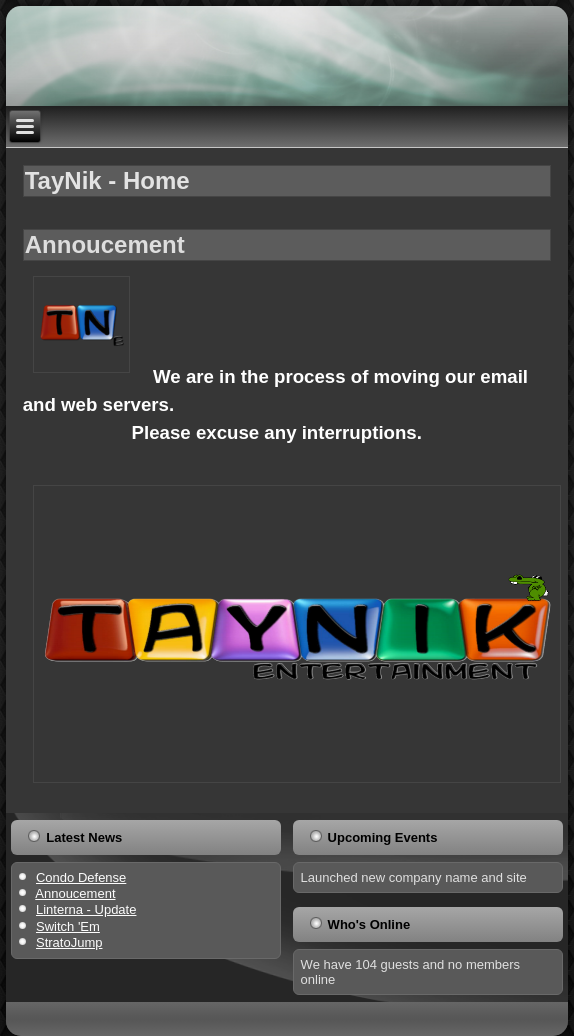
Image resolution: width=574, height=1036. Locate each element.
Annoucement (105, 244)
